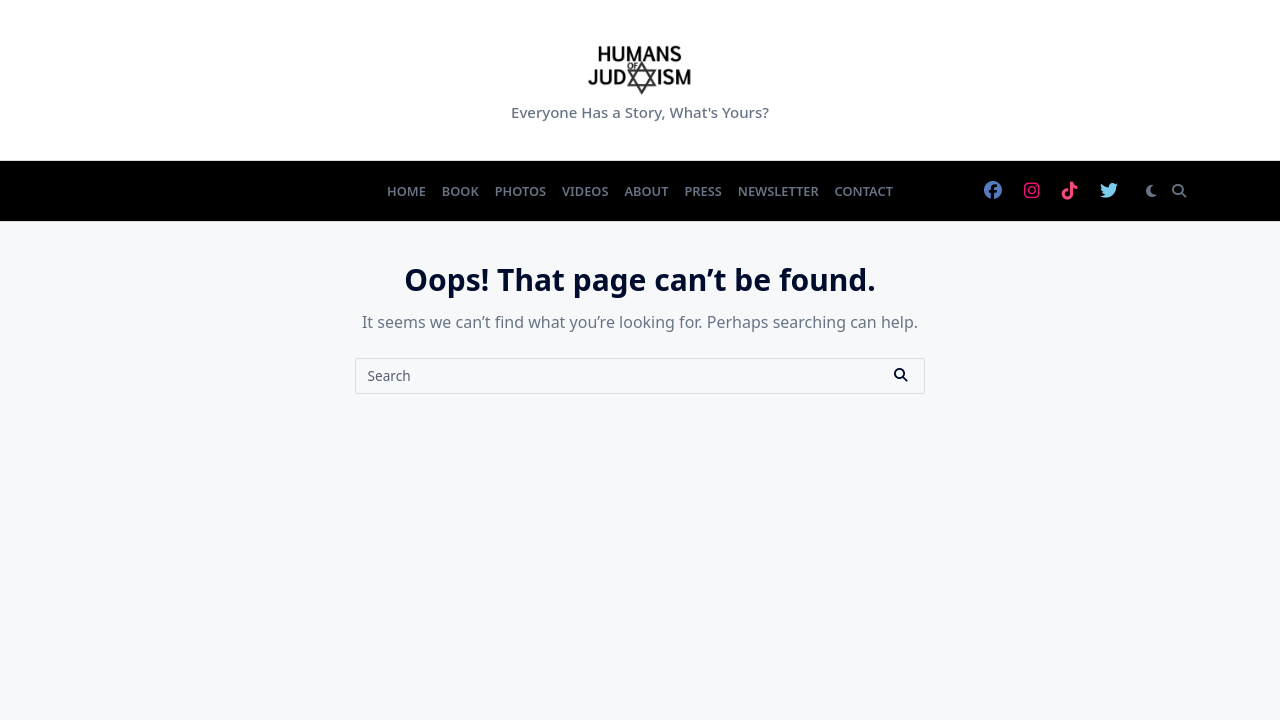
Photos (520, 191)
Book (460, 191)
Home (406, 191)
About (646, 191)
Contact (864, 191)
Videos (585, 191)
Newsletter (778, 191)
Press (702, 191)
